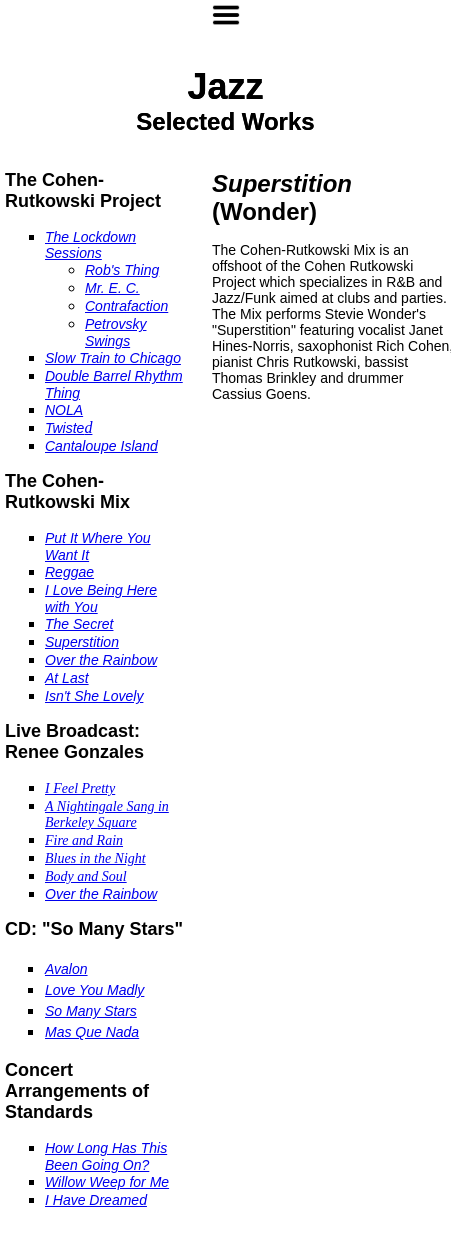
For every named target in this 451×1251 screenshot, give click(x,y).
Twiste (64, 428)
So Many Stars (91, 1011)
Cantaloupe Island (101, 446)
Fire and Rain (84, 840)
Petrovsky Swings (115, 332)
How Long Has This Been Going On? (106, 1156)
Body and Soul (86, 876)
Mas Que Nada (92, 1032)
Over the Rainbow (101, 660)
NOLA (64, 410)
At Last (67, 678)
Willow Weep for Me (107, 1182)
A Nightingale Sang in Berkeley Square (107, 814)
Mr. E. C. (112, 288)
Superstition (82, 642)
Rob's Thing (122, 270)
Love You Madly (94, 990)
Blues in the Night (95, 858)
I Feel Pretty (80, 788)
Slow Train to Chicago (113, 358)
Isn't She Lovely (94, 696)
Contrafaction (126, 306)
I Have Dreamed (96, 1200)
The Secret (79, 624)
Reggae (69, 572)
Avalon (66, 969)
